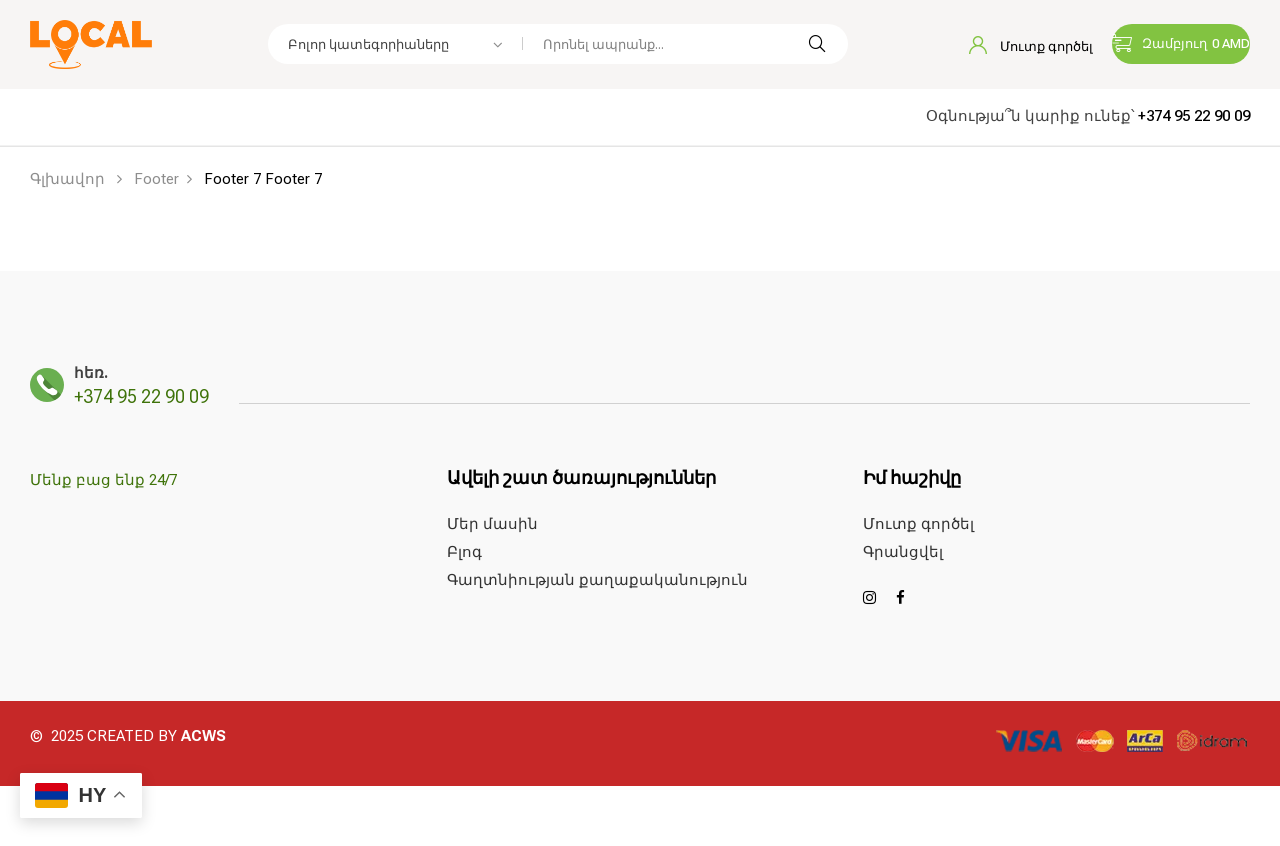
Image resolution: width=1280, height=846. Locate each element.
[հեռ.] (47, 385)
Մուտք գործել (1031, 46)
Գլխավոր (67, 179)
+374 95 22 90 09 (1194, 116)
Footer (156, 179)
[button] (1181, 44)
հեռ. (91, 373)
